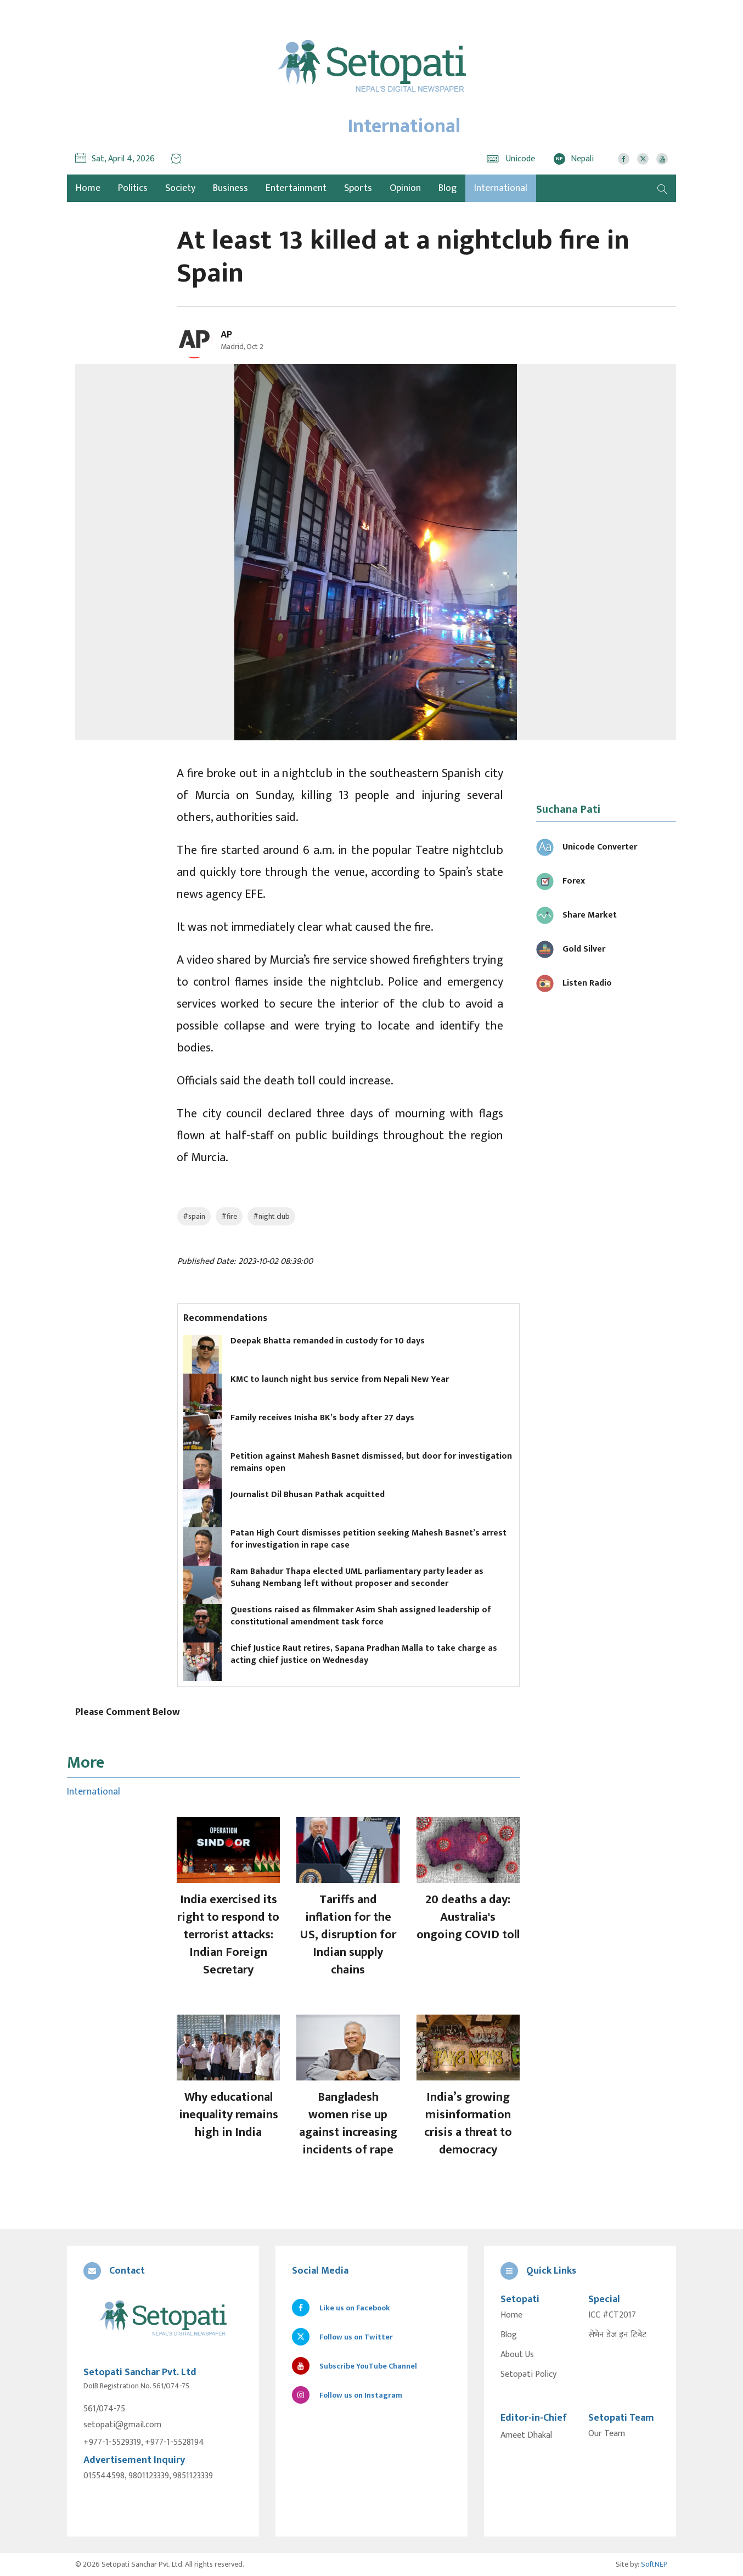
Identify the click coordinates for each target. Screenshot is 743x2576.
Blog (447, 188)
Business (230, 188)
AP (226, 335)
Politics (133, 188)
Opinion (405, 188)
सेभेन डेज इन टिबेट (617, 2335)
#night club (271, 1216)
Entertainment (296, 188)
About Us (517, 2355)
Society (180, 188)
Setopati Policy (528, 2374)
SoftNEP (654, 2564)
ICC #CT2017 (612, 2315)
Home (511, 2315)
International (500, 188)
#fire (229, 1216)
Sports (358, 188)
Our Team (606, 2434)
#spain (194, 1216)
